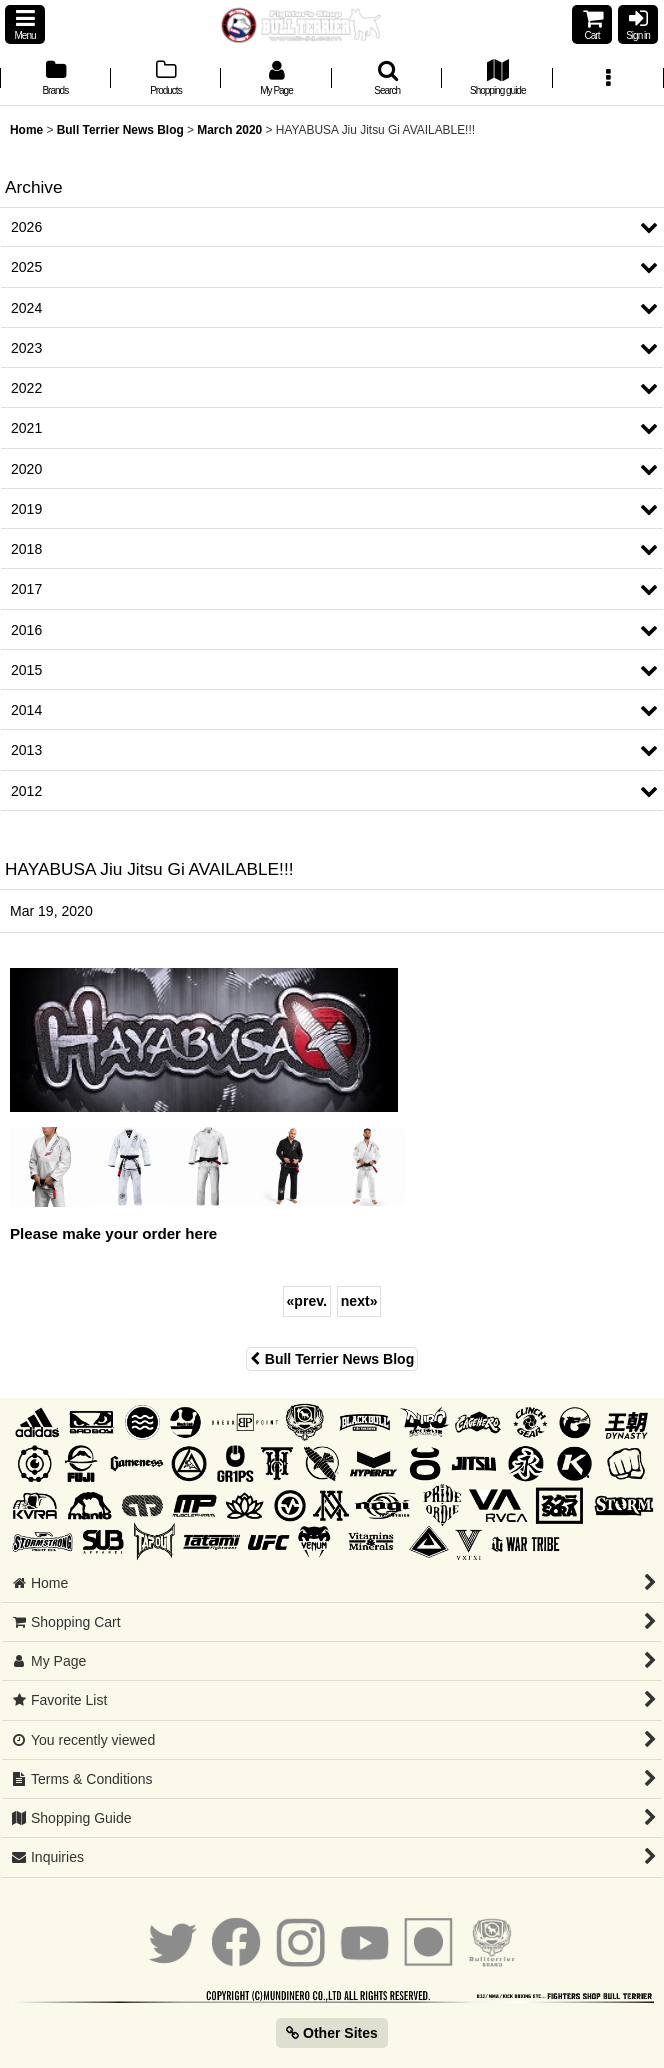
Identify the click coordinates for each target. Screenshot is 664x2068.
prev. (307, 1301)
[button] (25, 24)
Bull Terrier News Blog (332, 1359)
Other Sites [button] (332, 2033)
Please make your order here (113, 1233)
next (359, 1301)
